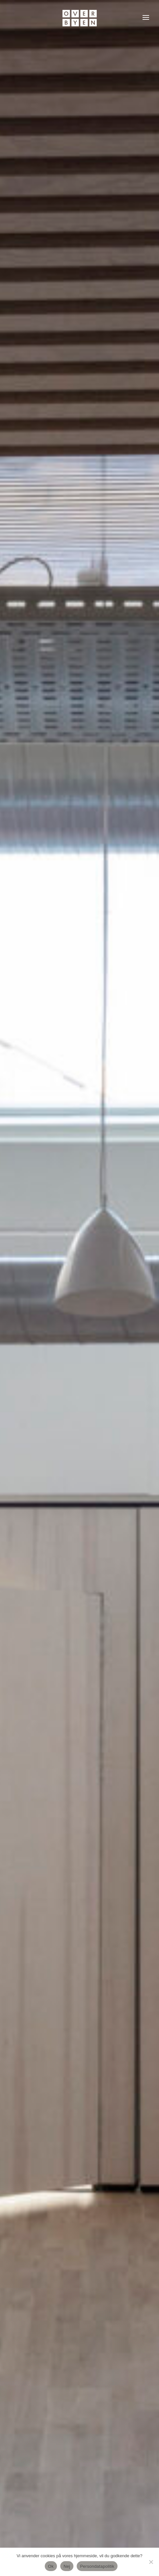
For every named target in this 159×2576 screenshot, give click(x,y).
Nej (67, 2566)
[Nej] (150, 2562)
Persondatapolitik (97, 2566)
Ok (51, 2566)
